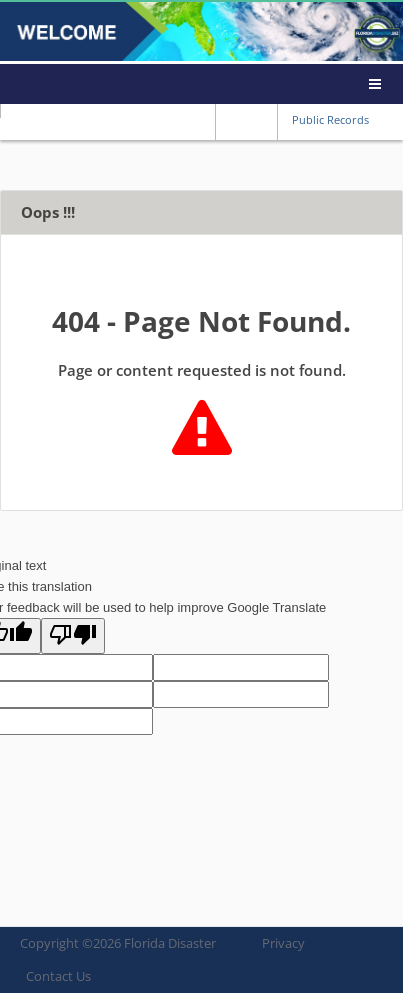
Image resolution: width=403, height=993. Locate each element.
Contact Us (58, 976)
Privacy (283, 943)
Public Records (330, 119)
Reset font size (246, 119)
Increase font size (262, 119)
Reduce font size (230, 119)
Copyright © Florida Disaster (118, 943)
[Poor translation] (73, 636)
